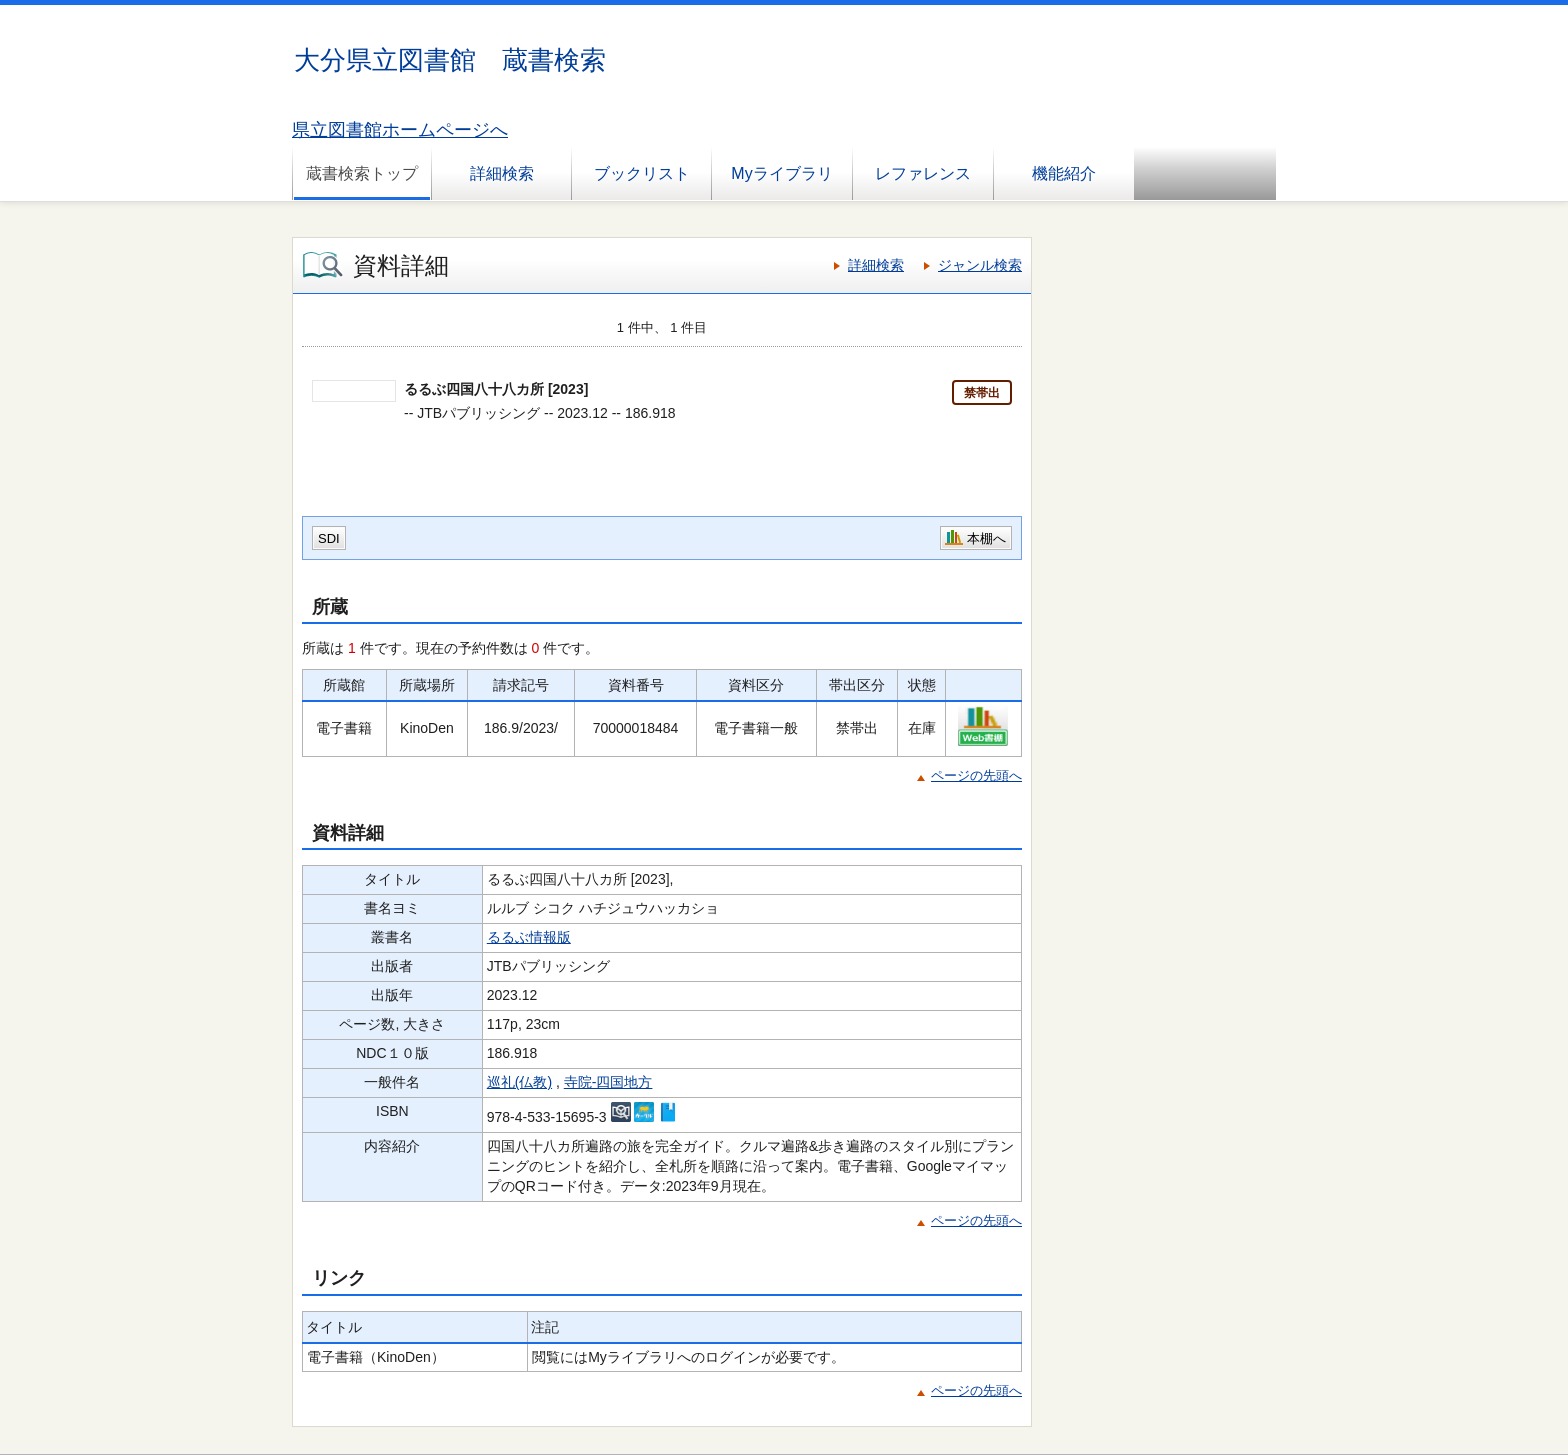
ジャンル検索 (980, 265)
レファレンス (923, 173)
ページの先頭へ (976, 775)
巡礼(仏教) (519, 1082)
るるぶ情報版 (529, 937)
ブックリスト (642, 173)
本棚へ (986, 538)
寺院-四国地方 (608, 1082)
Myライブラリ (781, 173)
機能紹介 (1064, 173)
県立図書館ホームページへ (400, 130)
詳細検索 (502, 173)
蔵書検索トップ (362, 173)
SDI (329, 538)
